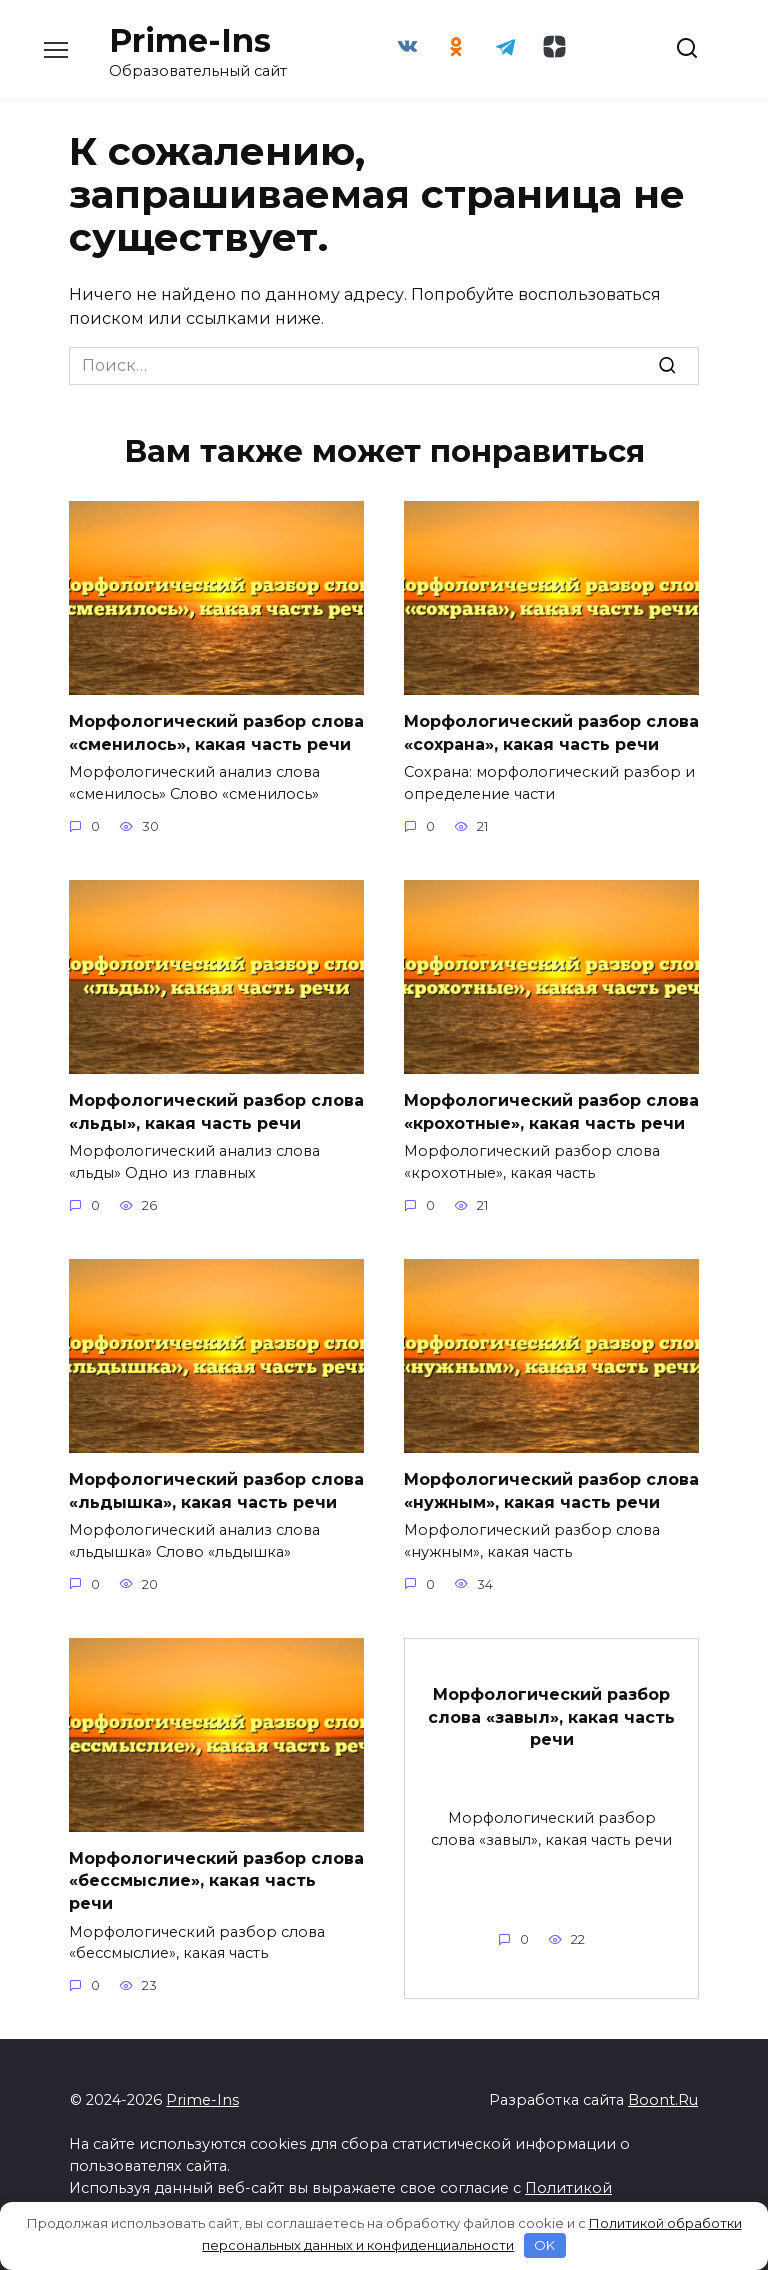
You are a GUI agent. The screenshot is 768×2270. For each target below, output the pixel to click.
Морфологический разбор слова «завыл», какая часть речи (551, 1716)
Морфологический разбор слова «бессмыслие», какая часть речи (216, 1880)
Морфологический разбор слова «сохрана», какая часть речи (551, 732)
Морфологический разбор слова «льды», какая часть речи (216, 1111)
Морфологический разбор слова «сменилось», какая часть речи (216, 732)
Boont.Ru (663, 2099)
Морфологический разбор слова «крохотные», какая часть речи (551, 1111)
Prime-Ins (190, 40)
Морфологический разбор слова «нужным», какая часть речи (551, 1489)
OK (544, 2245)
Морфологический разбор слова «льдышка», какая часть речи (216, 1489)
